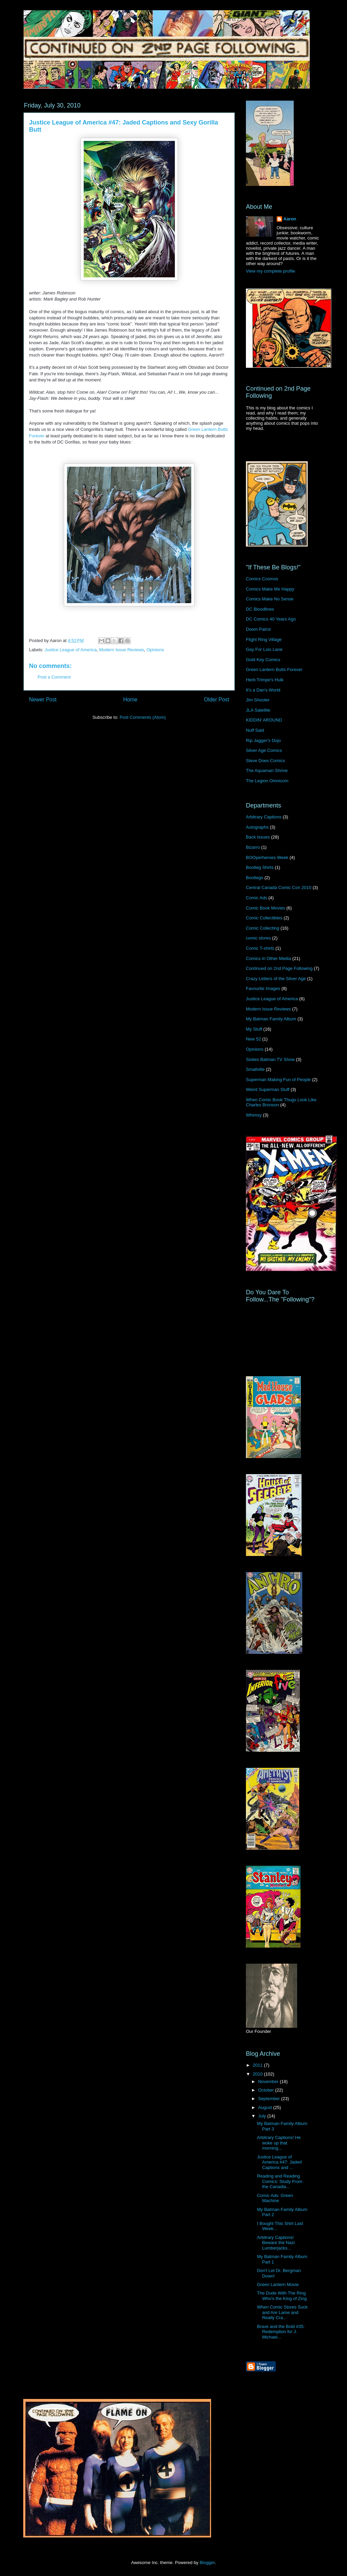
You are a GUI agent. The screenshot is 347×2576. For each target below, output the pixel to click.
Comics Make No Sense (269, 598)
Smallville (255, 1069)
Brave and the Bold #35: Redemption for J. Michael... (281, 2332)
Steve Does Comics (265, 760)
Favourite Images (263, 988)
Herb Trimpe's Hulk (264, 679)
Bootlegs (254, 877)
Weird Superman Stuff (267, 1089)
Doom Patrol (258, 629)
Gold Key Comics (263, 659)
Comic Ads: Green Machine (275, 2198)
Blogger (206, 2562)
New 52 (253, 1039)
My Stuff (254, 1029)
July (262, 2116)
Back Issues (258, 837)
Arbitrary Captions (263, 816)
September (269, 2098)
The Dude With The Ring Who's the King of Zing (281, 2295)
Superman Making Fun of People (278, 1079)
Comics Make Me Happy (270, 589)
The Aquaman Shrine (267, 770)
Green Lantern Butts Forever (274, 669)
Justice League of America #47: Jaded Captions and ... (279, 2162)
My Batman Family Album (271, 1018)
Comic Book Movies (265, 908)
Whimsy (254, 1115)
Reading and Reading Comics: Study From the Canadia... (279, 2181)
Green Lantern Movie (278, 2284)
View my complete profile (270, 271)
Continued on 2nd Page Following (279, 968)
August (265, 2107)
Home (130, 699)
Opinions (155, 649)
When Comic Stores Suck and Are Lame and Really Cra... (282, 2312)
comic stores (258, 938)
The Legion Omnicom (267, 780)
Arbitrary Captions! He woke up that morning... (279, 2143)
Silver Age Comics (264, 750)
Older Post (216, 699)
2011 (258, 2065)
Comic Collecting (262, 928)
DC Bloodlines (260, 609)
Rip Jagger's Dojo (263, 740)
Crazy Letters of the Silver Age (276, 978)
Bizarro (253, 847)
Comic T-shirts (260, 948)
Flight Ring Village (264, 639)
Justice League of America (71, 649)
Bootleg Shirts (260, 867)
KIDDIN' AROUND (264, 720)
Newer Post (43, 699)
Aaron (289, 218)
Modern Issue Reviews (121, 649)
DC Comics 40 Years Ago (271, 619)
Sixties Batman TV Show (270, 1059)
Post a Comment (54, 677)
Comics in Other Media (268, 958)
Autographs (257, 827)
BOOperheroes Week (267, 857)
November (269, 2081)
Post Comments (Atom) (143, 717)
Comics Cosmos (262, 578)
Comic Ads (256, 897)
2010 (258, 2074)
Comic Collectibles (264, 917)
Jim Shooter (257, 699)
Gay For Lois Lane (264, 649)
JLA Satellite (258, 710)
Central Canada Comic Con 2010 (278, 887)
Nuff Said (255, 730)
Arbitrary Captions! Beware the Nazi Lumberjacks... (275, 2243)
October (266, 2090)
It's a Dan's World (263, 690)
